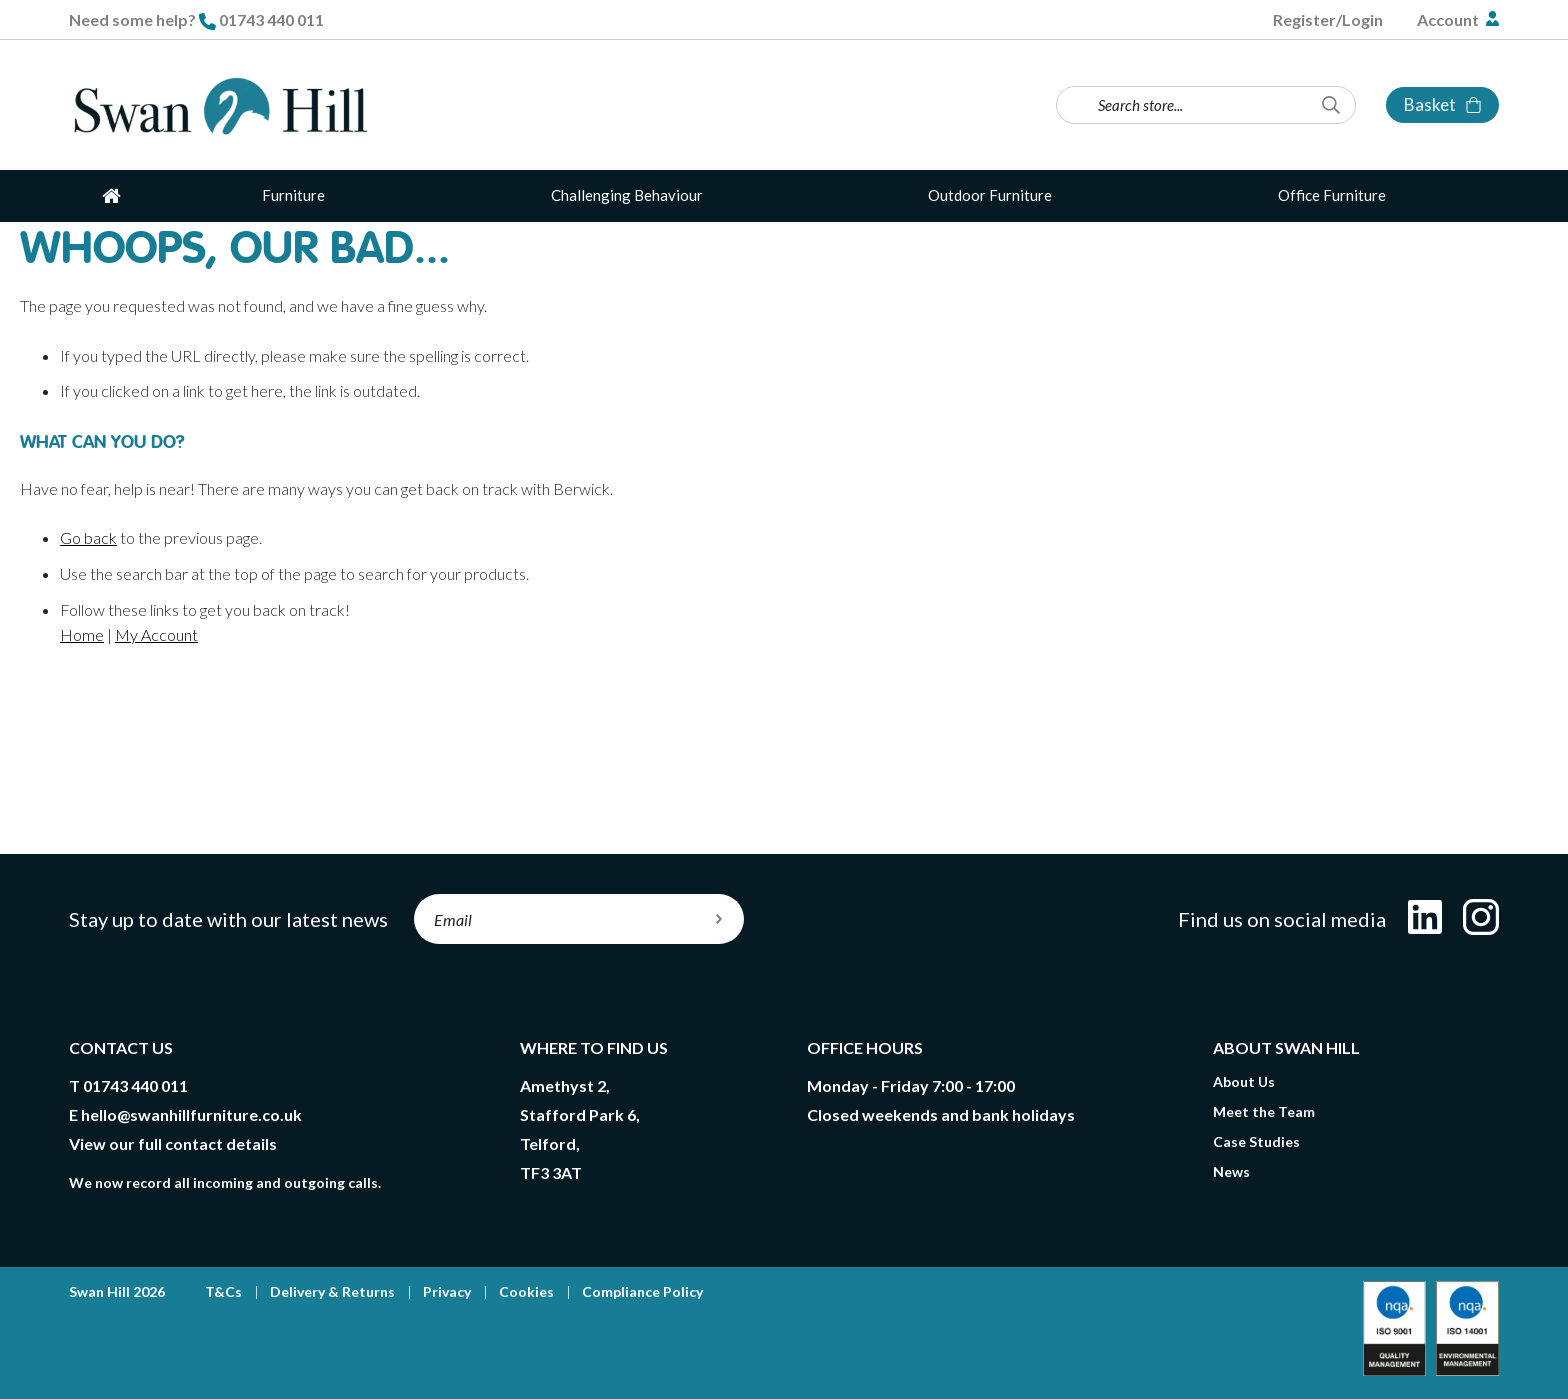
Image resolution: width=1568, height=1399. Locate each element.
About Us (1244, 1081)
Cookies (526, 1291)
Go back (88, 537)
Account (1449, 19)
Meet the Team (1264, 1111)
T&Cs (223, 1291)
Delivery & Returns (332, 1291)
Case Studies (1256, 1141)
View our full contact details (173, 1143)
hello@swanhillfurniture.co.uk (191, 1114)
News (1231, 1171)
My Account (156, 634)
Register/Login (1328, 19)
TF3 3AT (551, 1172)
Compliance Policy (642, 1291)
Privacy (447, 1291)
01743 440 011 (271, 19)
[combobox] (1206, 105)
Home (82, 634)
